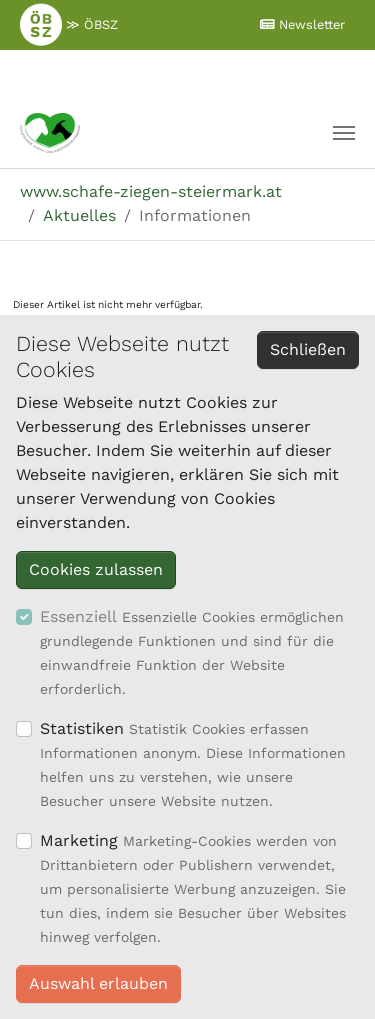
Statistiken (82, 728)
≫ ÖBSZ (69, 24)
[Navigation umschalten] (344, 133)
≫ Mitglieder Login (182, 72)
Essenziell (78, 616)
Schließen (308, 349)
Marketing (79, 840)
